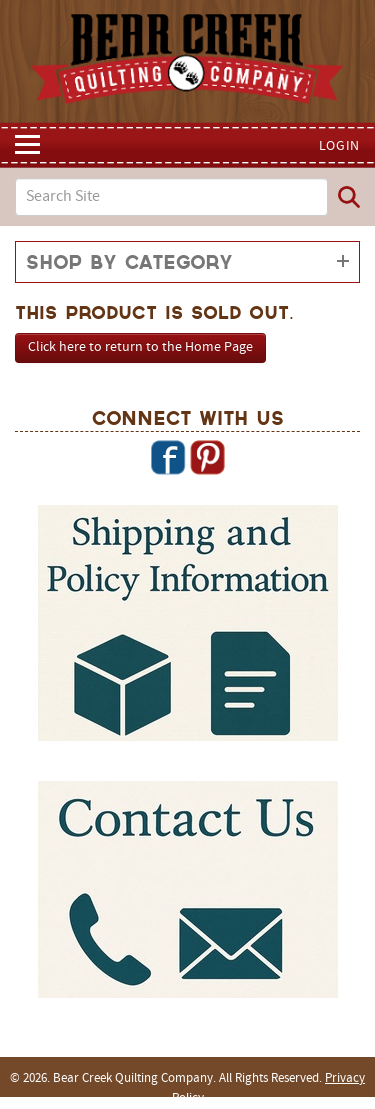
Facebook (168, 457)
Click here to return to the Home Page (140, 347)
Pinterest (207, 457)
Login (340, 146)
